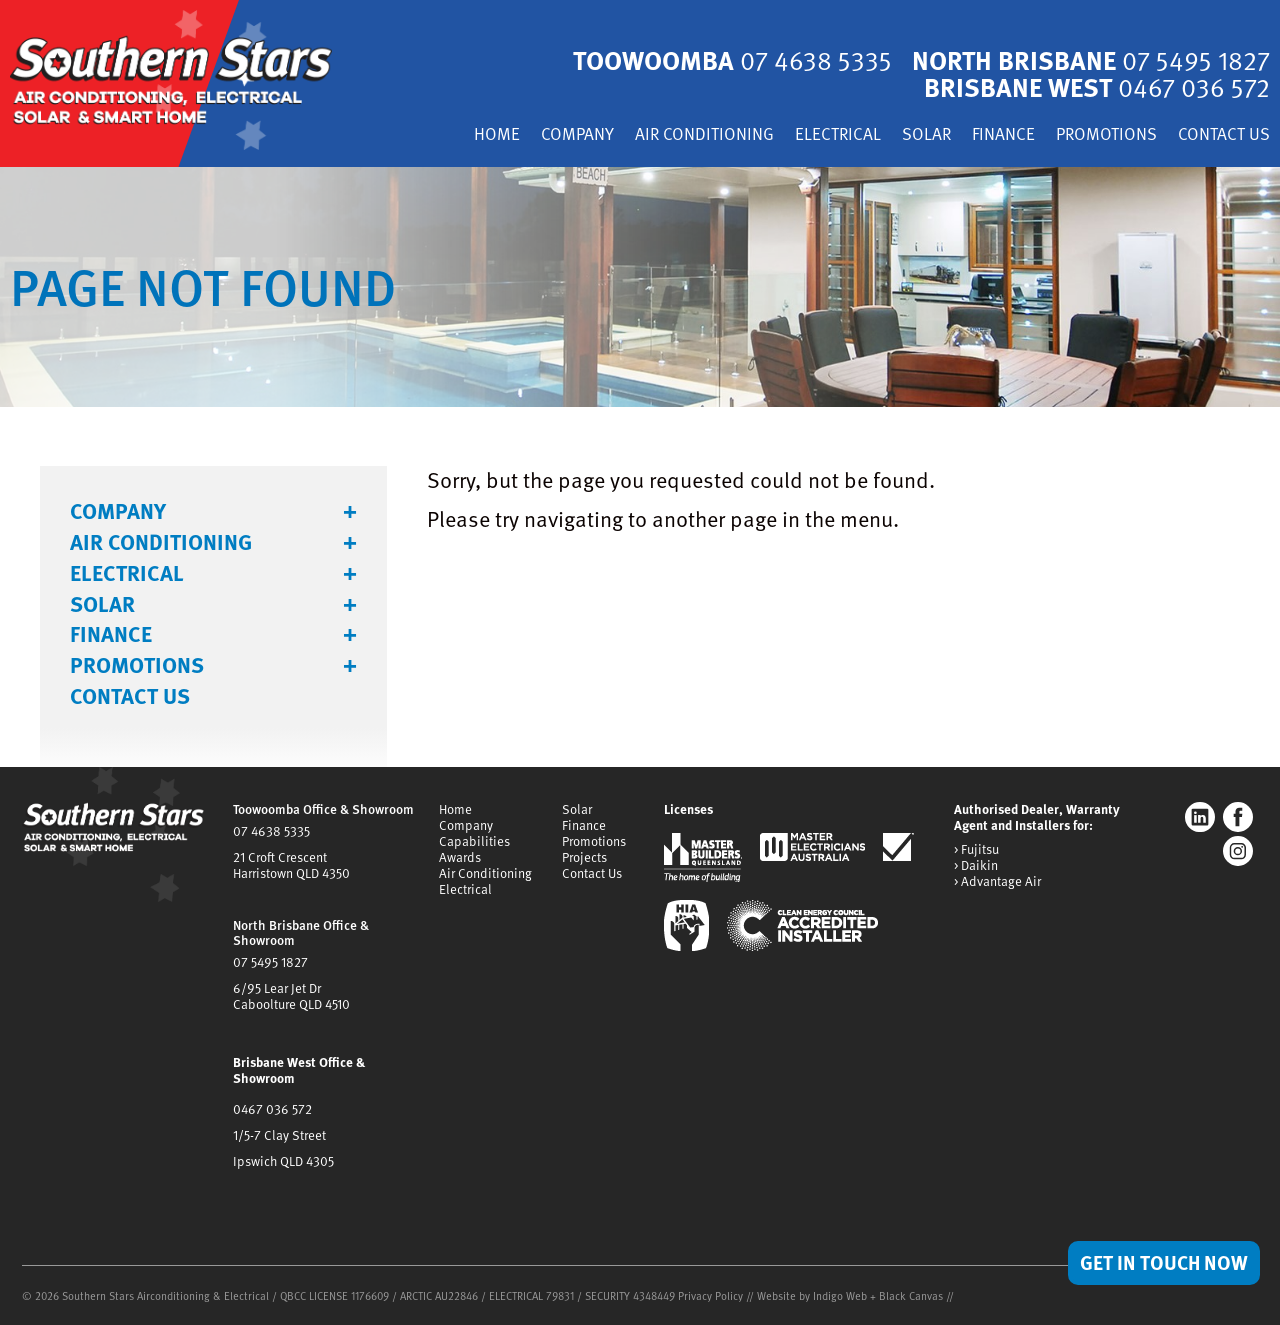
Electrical (838, 135)
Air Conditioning (704, 135)
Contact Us (1224, 135)
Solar (926, 135)
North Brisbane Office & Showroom (301, 933)
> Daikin (976, 866)
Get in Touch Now (1164, 1262)
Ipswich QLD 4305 (283, 1161)
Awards (460, 857)
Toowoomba (728, 60)
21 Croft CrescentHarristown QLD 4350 (291, 865)
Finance (1003, 135)
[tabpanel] (640, 287)
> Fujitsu (976, 850)
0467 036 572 (272, 1109)
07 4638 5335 (271, 831)
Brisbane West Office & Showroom (299, 1070)
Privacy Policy (710, 1295)
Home (497, 135)
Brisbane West (1095, 86)
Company (577, 135)
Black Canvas (911, 1295)
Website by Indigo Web (813, 1295)
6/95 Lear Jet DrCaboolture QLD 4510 (291, 996)
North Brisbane (1089, 60)
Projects (584, 857)
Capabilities (474, 841)
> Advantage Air (997, 882)
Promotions (1106, 135)
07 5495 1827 (270, 962)
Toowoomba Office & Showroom (323, 809)
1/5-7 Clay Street (279, 1135)
